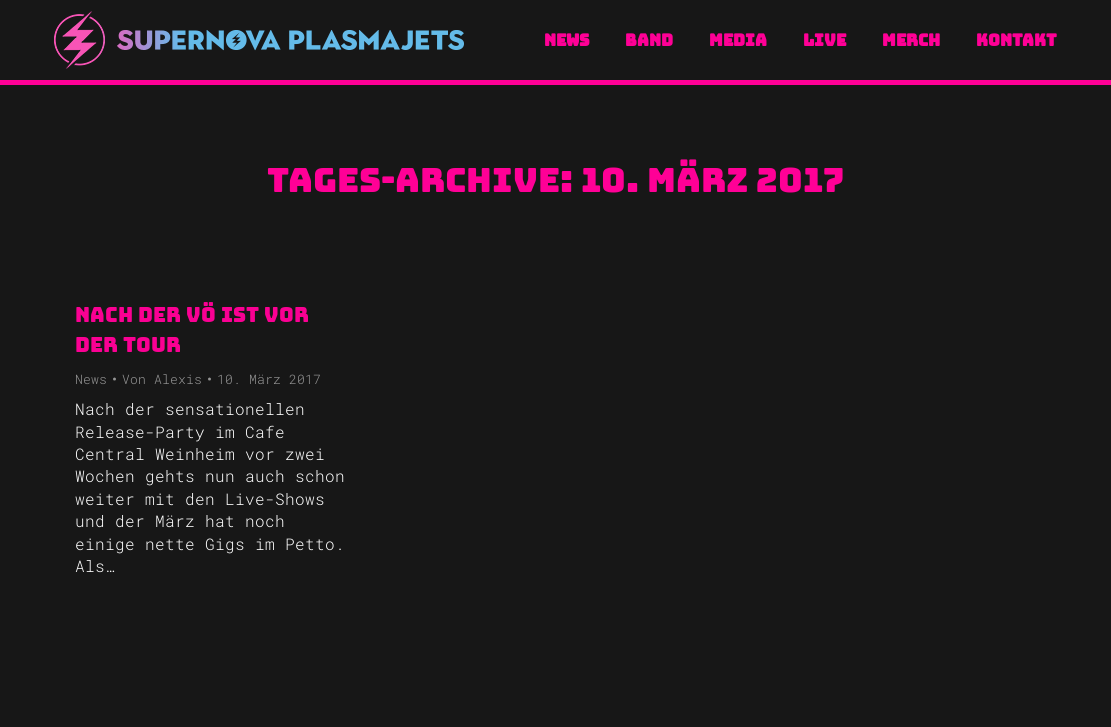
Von (162, 379)
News (91, 379)
